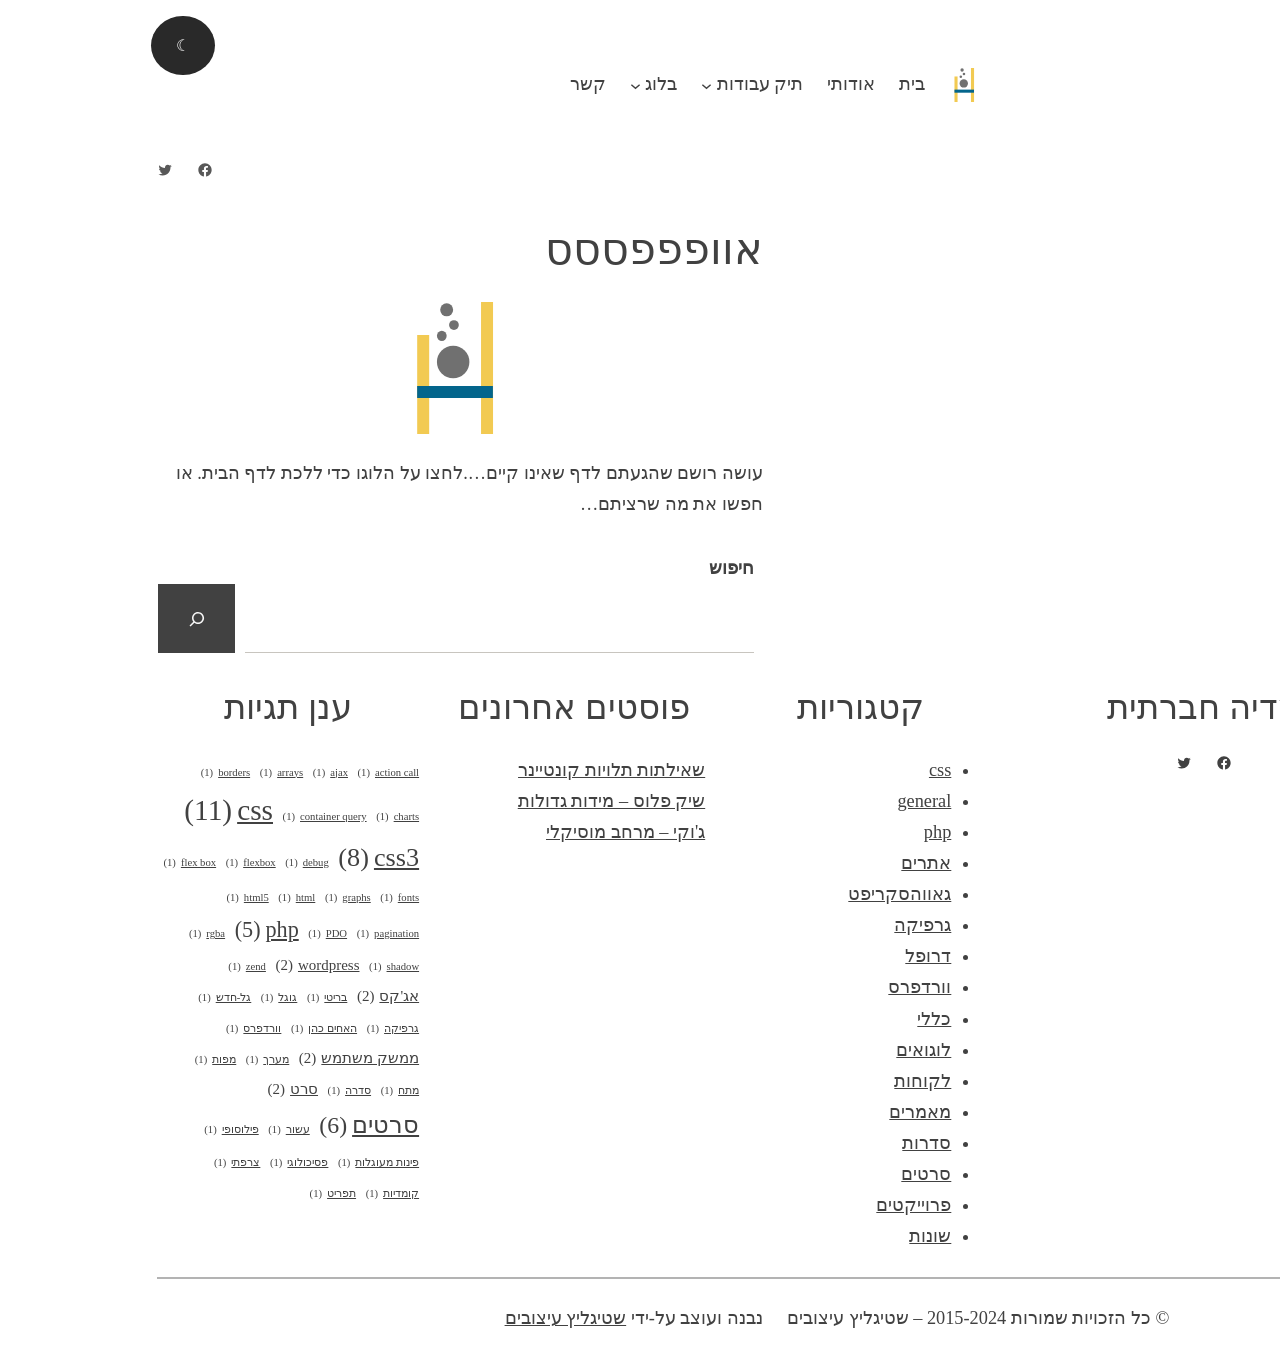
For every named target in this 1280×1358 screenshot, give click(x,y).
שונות (795, 1236)
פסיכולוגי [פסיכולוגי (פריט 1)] (164, 1163)
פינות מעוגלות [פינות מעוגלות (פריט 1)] (243, 1163)
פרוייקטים (778, 1205)
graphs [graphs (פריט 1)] (213, 898)
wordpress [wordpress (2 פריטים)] (182, 965)
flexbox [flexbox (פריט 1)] (116, 863)
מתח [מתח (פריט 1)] (265, 1091)
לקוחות (787, 1081)
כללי (799, 1019)
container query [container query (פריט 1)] (190, 817)
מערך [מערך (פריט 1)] (132, 1060)
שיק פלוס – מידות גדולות (476, 801)
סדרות (791, 1143)
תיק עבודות (625, 84)
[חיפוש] (61, 618)
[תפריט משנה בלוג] (500, 84)
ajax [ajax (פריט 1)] (195, 773)
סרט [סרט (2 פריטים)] (158, 1089)
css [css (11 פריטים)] (93, 811)
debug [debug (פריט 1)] (172, 863)
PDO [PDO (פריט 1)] (192, 934)
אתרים (791, 863)
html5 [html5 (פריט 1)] (112, 898)
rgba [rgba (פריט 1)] (72, 934)
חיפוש (596, 568)
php (802, 832)
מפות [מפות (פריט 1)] (80, 1060)
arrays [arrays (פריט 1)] (147, 773)
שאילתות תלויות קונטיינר (476, 770)
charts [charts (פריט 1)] (262, 817)
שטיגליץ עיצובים (431, 1318)
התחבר (1230, 15)
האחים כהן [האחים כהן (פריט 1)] (189, 1029)
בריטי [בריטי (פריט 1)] (192, 998)
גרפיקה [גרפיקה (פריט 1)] (258, 1029)
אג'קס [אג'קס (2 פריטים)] (253, 996)
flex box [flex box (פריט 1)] (54, 863)
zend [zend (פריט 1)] (112, 967)
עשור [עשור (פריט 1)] (153, 1130)
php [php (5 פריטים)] (132, 930)
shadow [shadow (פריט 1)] (259, 967)
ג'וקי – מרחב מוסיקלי (490, 832)
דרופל (793, 956)
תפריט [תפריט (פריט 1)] (198, 1194)
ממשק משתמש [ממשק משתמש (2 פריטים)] (224, 1058)
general (789, 801)
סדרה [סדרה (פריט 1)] (214, 1091)
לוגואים (788, 1050)
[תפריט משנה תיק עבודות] (571, 84)
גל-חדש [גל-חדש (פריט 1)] (89, 998)
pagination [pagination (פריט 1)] (253, 934)
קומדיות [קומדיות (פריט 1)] (257, 1194)
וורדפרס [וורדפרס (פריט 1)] (118, 1029)
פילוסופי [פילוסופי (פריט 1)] (96, 1130)
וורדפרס (784, 987)
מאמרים (785, 1112)
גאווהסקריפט (764, 894)
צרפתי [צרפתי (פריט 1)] (102, 1163)
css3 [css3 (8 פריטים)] (243, 858)
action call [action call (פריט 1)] (254, 773)
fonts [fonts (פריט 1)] (264, 898)
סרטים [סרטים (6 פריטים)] (234, 1125)
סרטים (791, 1174)
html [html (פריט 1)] (161, 898)
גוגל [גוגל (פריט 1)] (144, 998)
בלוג (526, 84)
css (805, 770)
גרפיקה (787, 925)
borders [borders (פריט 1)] (90, 773)
